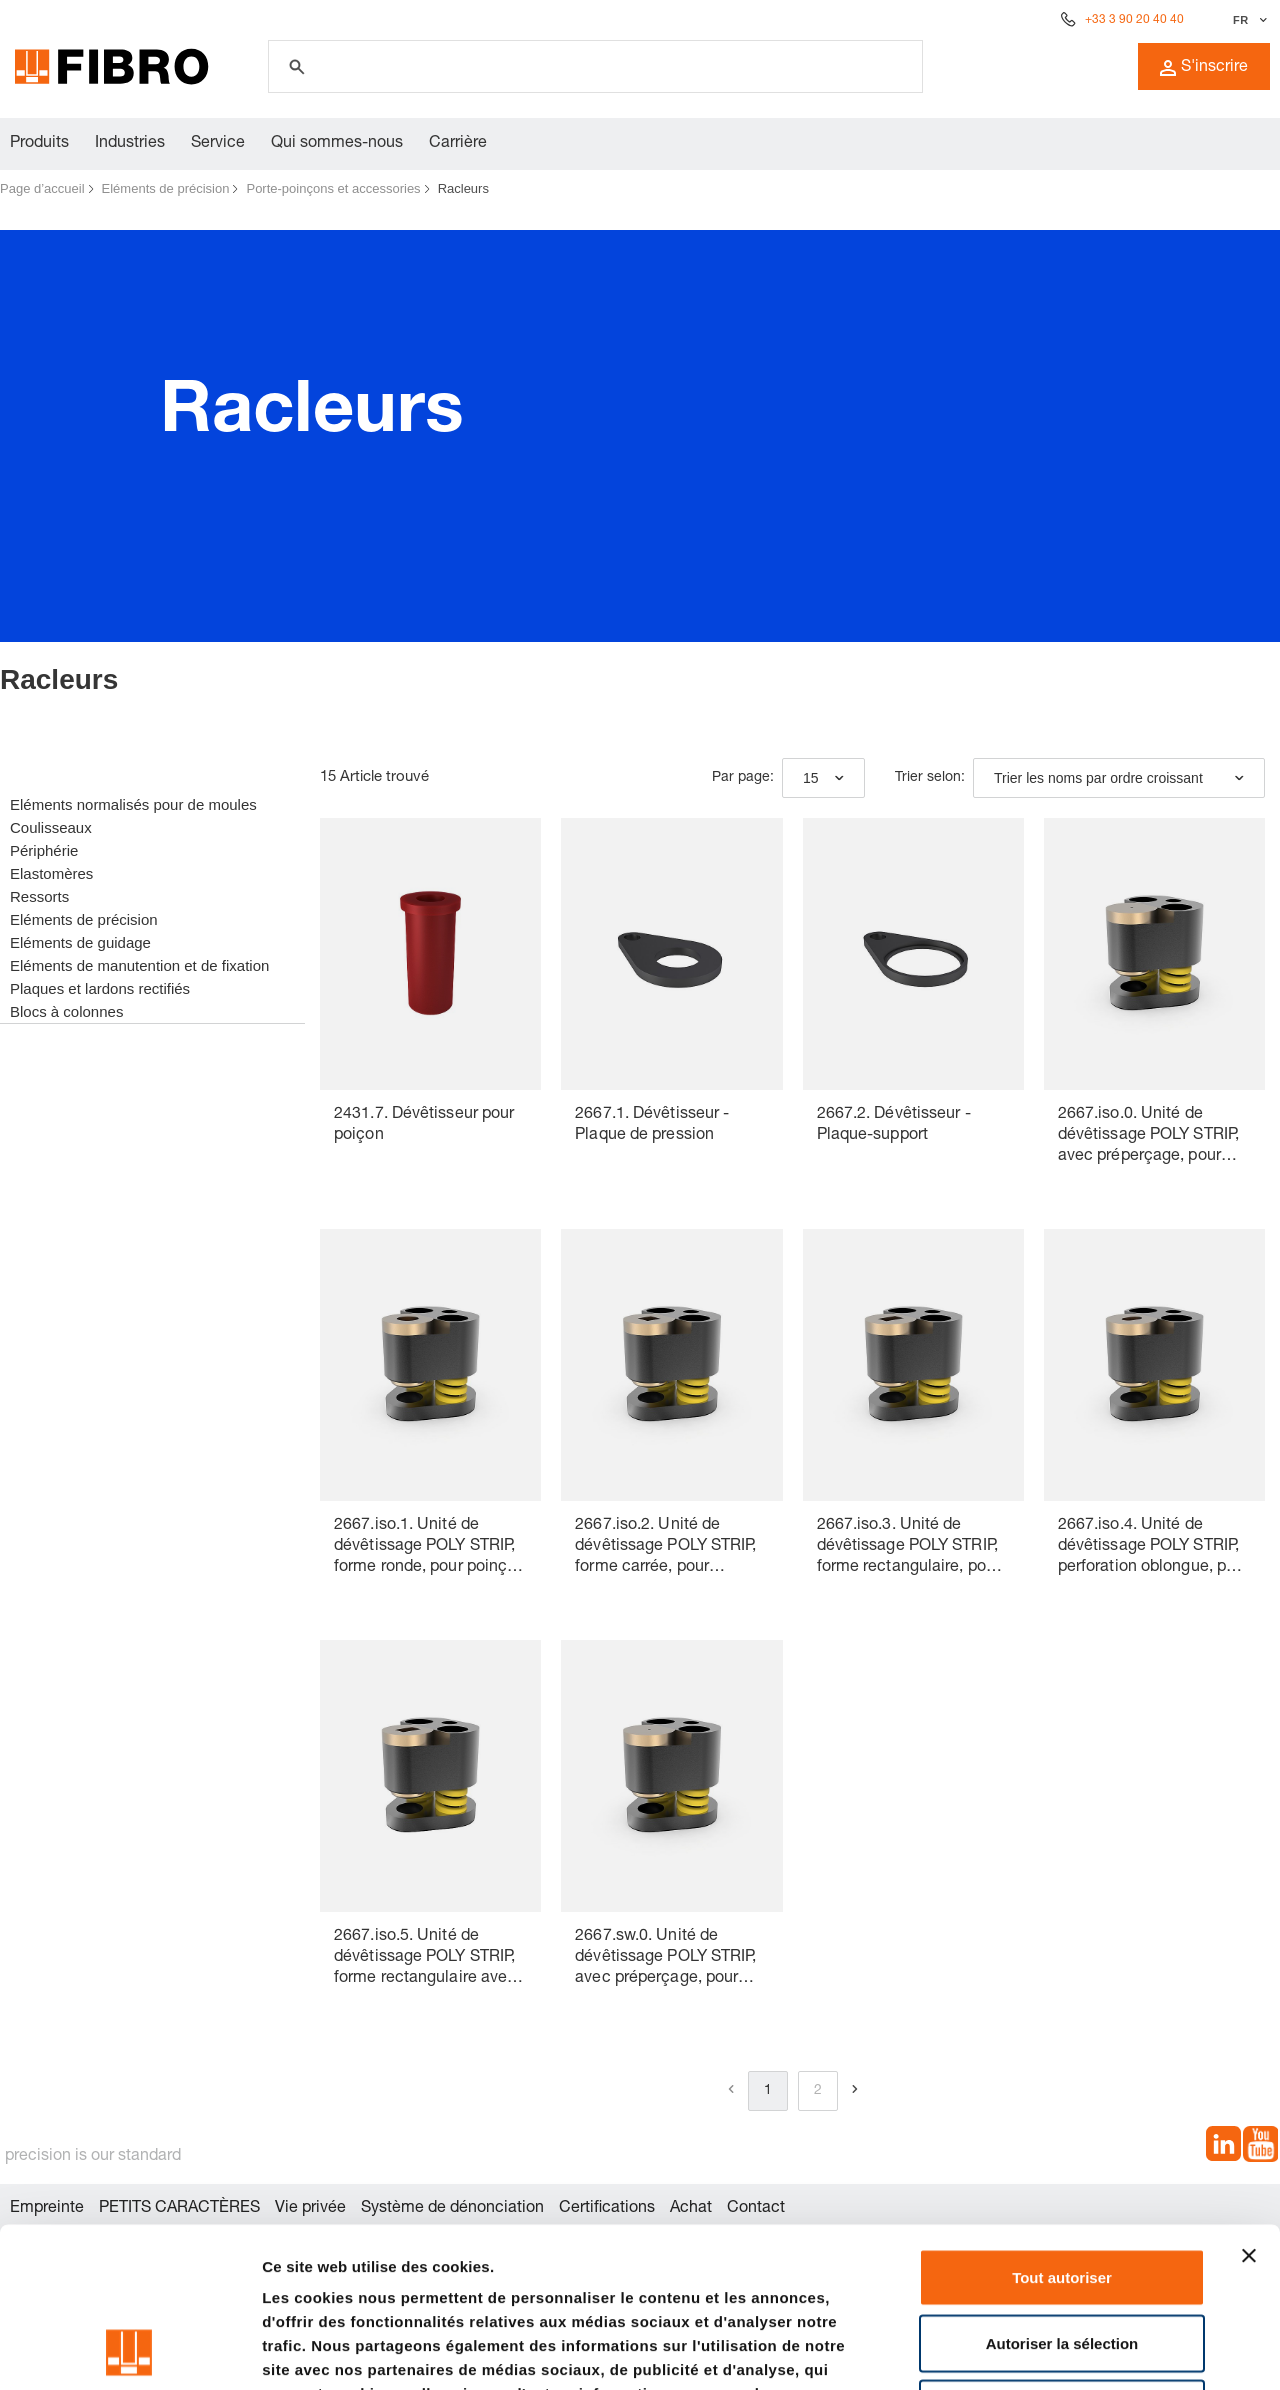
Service (218, 144)
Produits (39, 144)
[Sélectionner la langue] (1247, 20)
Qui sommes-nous (337, 144)
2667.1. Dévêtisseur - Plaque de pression (652, 1125)
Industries (130, 144)
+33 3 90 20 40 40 (1134, 20)
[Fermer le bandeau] (1249, 2106)
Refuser (1062, 2258)
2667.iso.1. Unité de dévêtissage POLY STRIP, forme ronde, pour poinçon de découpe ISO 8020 (430, 1548)
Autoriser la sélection (1062, 2193)
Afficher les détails (1101, 2350)
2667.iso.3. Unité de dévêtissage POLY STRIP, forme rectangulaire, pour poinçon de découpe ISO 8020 (909, 1548)
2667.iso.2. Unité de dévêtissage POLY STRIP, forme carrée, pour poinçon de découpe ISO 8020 (665, 1548)
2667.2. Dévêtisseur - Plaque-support (894, 1125)
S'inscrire (1204, 68)
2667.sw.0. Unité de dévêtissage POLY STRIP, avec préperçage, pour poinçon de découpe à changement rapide (665, 1959)
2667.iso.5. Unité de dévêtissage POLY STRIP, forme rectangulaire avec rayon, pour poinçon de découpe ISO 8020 (425, 1959)
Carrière (458, 144)
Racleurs (463, 188)
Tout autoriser (1062, 2127)
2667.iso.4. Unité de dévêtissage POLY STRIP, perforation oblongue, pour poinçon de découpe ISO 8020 (1154, 1548)
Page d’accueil (42, 188)
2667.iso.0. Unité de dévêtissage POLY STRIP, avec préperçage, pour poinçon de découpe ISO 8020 (1148, 1137)
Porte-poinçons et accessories (333, 188)
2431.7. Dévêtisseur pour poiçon (424, 1125)
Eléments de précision (166, 188)
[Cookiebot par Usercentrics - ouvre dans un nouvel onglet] (129, 2351)
